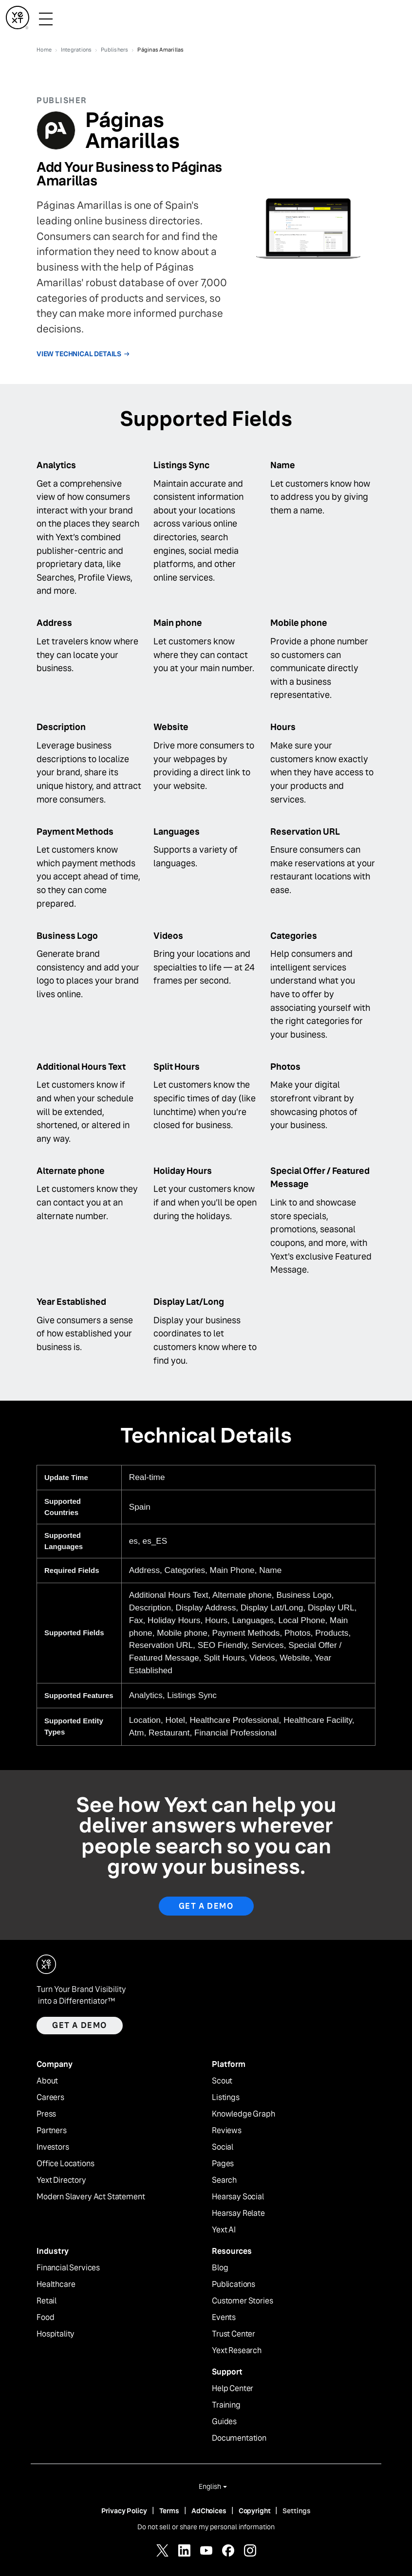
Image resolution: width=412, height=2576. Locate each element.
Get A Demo (206, 1906)
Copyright (255, 2510)
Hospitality (56, 2334)
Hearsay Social (238, 2197)
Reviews (227, 2131)
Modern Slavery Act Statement (91, 2197)
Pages (223, 2164)
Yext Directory (61, 2180)
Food (45, 2317)
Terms (169, 2510)
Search (224, 2180)
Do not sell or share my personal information (206, 2526)
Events (224, 2317)
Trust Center (233, 2334)
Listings (226, 2097)
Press (46, 2114)
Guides (224, 2422)
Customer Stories (242, 2301)
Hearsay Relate (238, 2213)
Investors (53, 2147)
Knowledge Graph (243, 2114)
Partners (52, 2131)
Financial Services (68, 2268)
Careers (50, 2097)
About (47, 2081)
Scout (222, 2081)
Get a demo (79, 2025)
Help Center (232, 2388)
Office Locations (65, 2164)
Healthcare (56, 2284)
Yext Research (237, 2351)
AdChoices (208, 2510)
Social (222, 2147)
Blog (220, 2268)
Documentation (239, 2438)
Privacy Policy (124, 2510)
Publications (233, 2284)
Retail (46, 2301)
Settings (296, 2510)
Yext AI (224, 2230)
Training (226, 2405)
